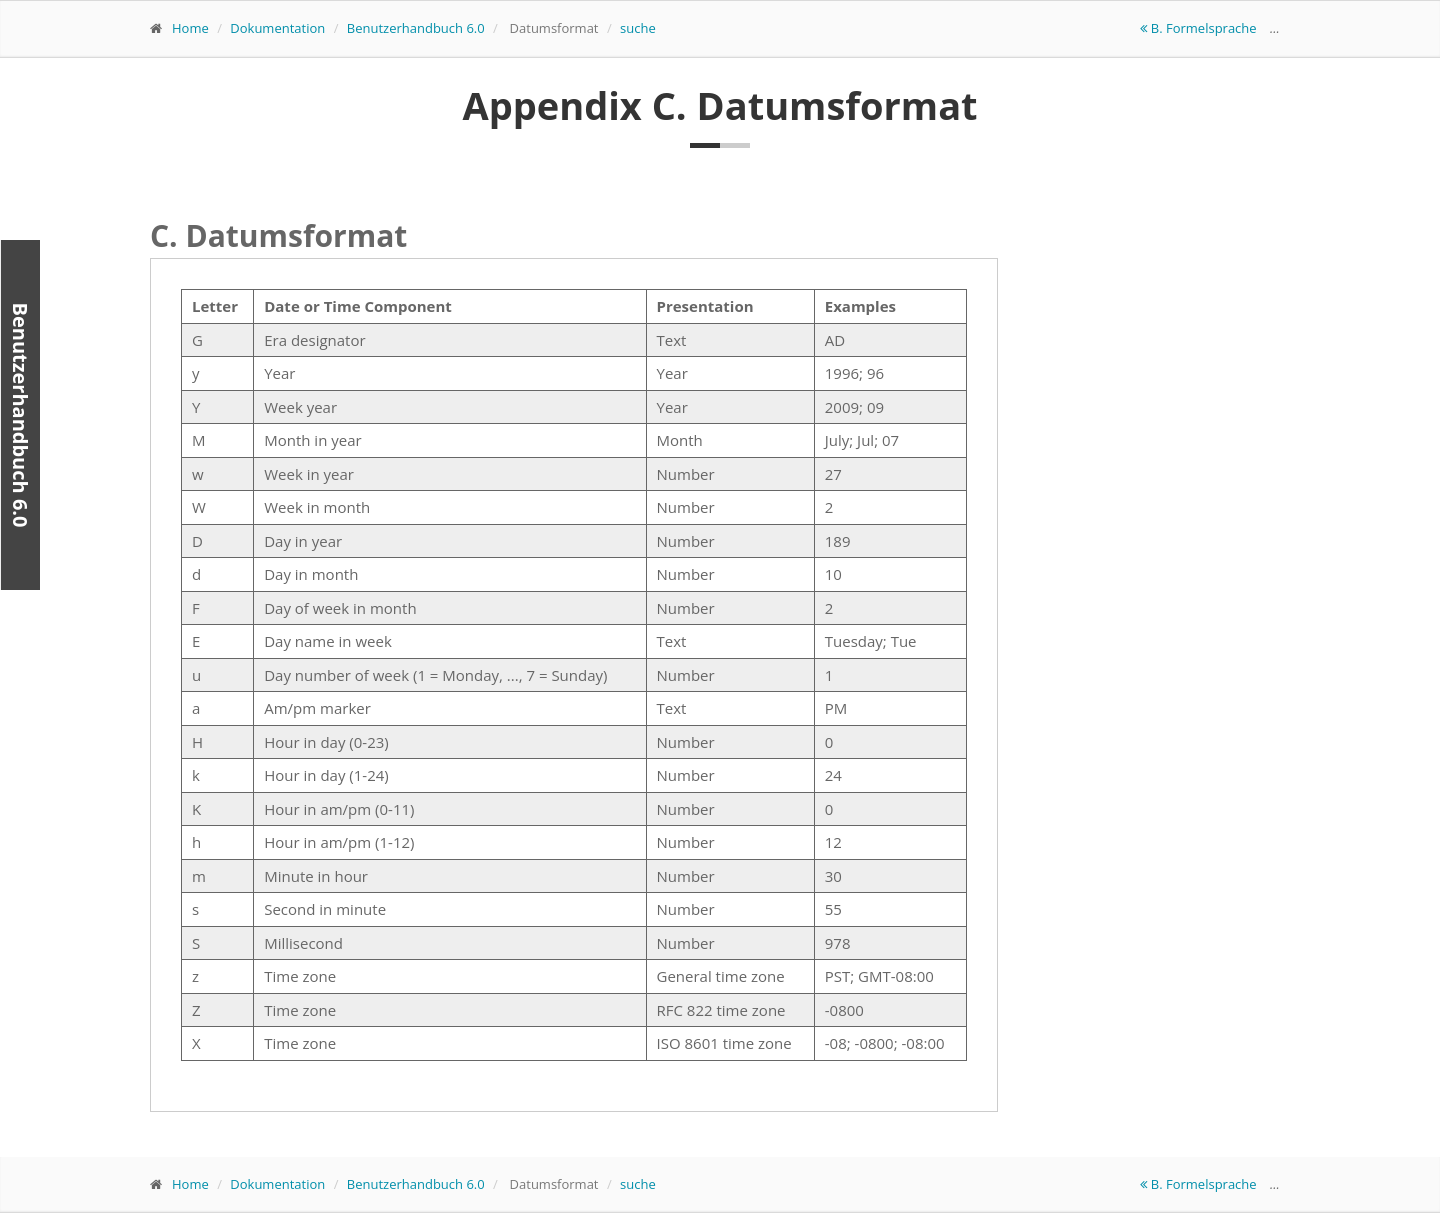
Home (190, 28)
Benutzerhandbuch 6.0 (416, 28)
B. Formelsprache (1200, 28)
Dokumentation (277, 28)
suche (638, 28)
